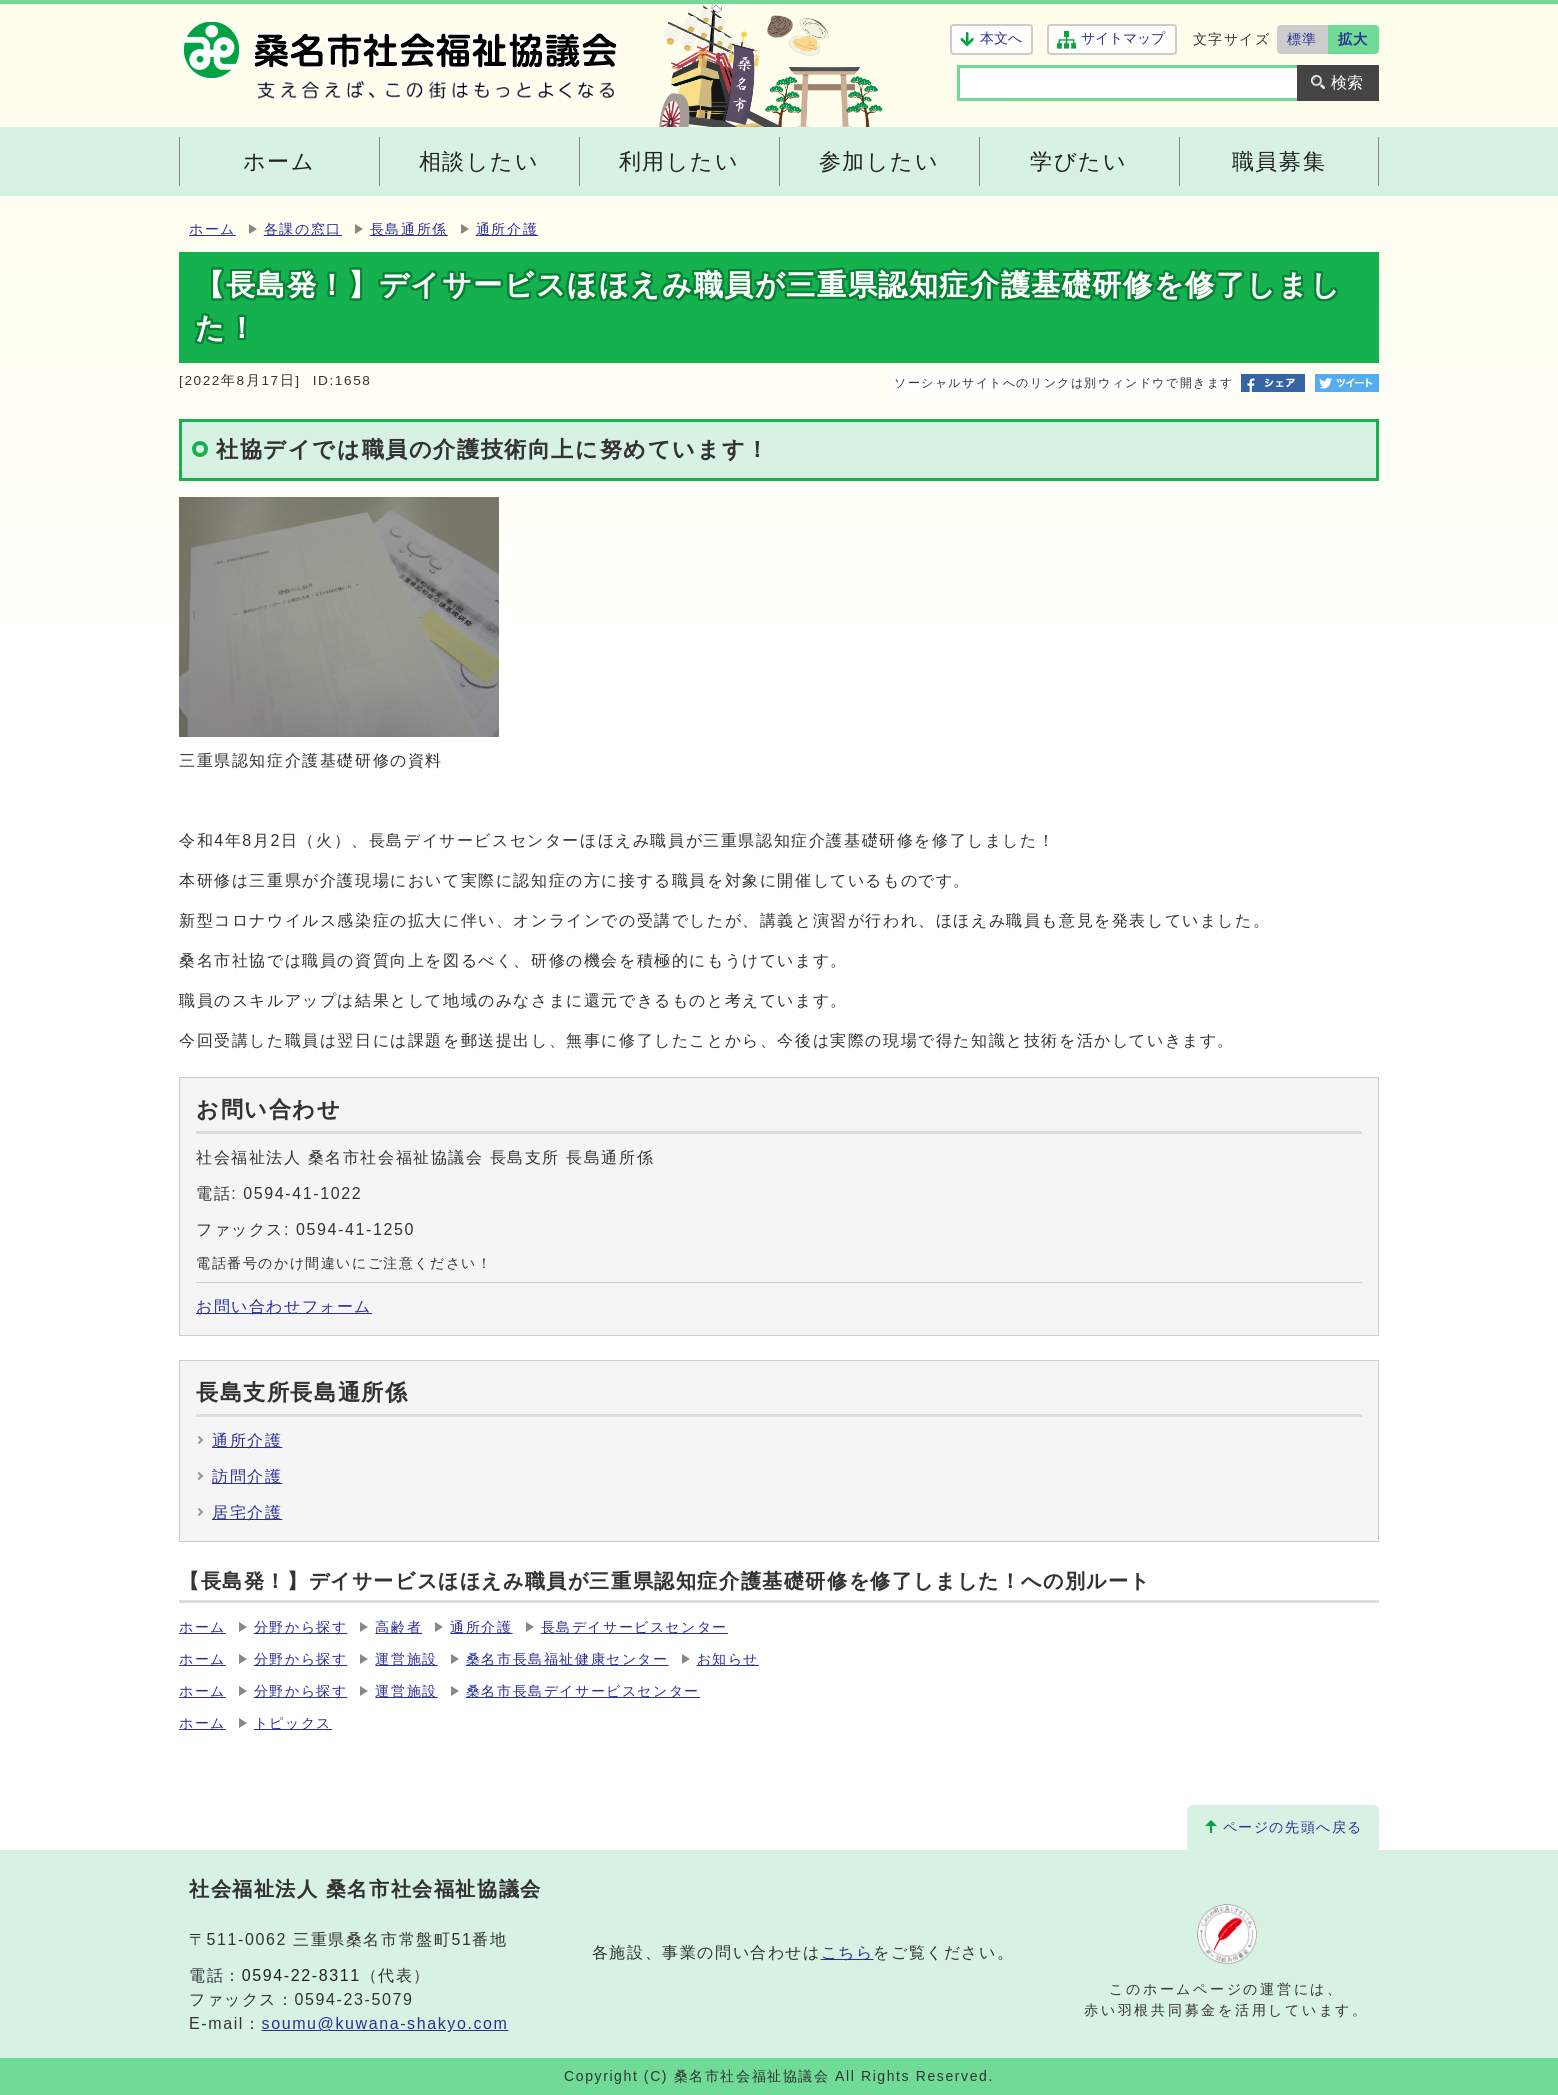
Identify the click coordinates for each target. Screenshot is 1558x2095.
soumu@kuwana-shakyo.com (385, 2023)
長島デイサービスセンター (634, 1627)
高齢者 (398, 1627)
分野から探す (301, 1627)
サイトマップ (1122, 38)
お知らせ (728, 1659)
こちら (847, 1952)
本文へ (1001, 38)
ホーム (212, 229)
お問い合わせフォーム (284, 1306)
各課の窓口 (303, 229)
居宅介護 (247, 1512)
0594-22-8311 (301, 1975)
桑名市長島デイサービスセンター (583, 1691)
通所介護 (507, 229)
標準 (1302, 39)
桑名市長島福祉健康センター (567, 1659)
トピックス (293, 1723)
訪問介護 (247, 1476)
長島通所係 (409, 229)
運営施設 (406, 1659)
